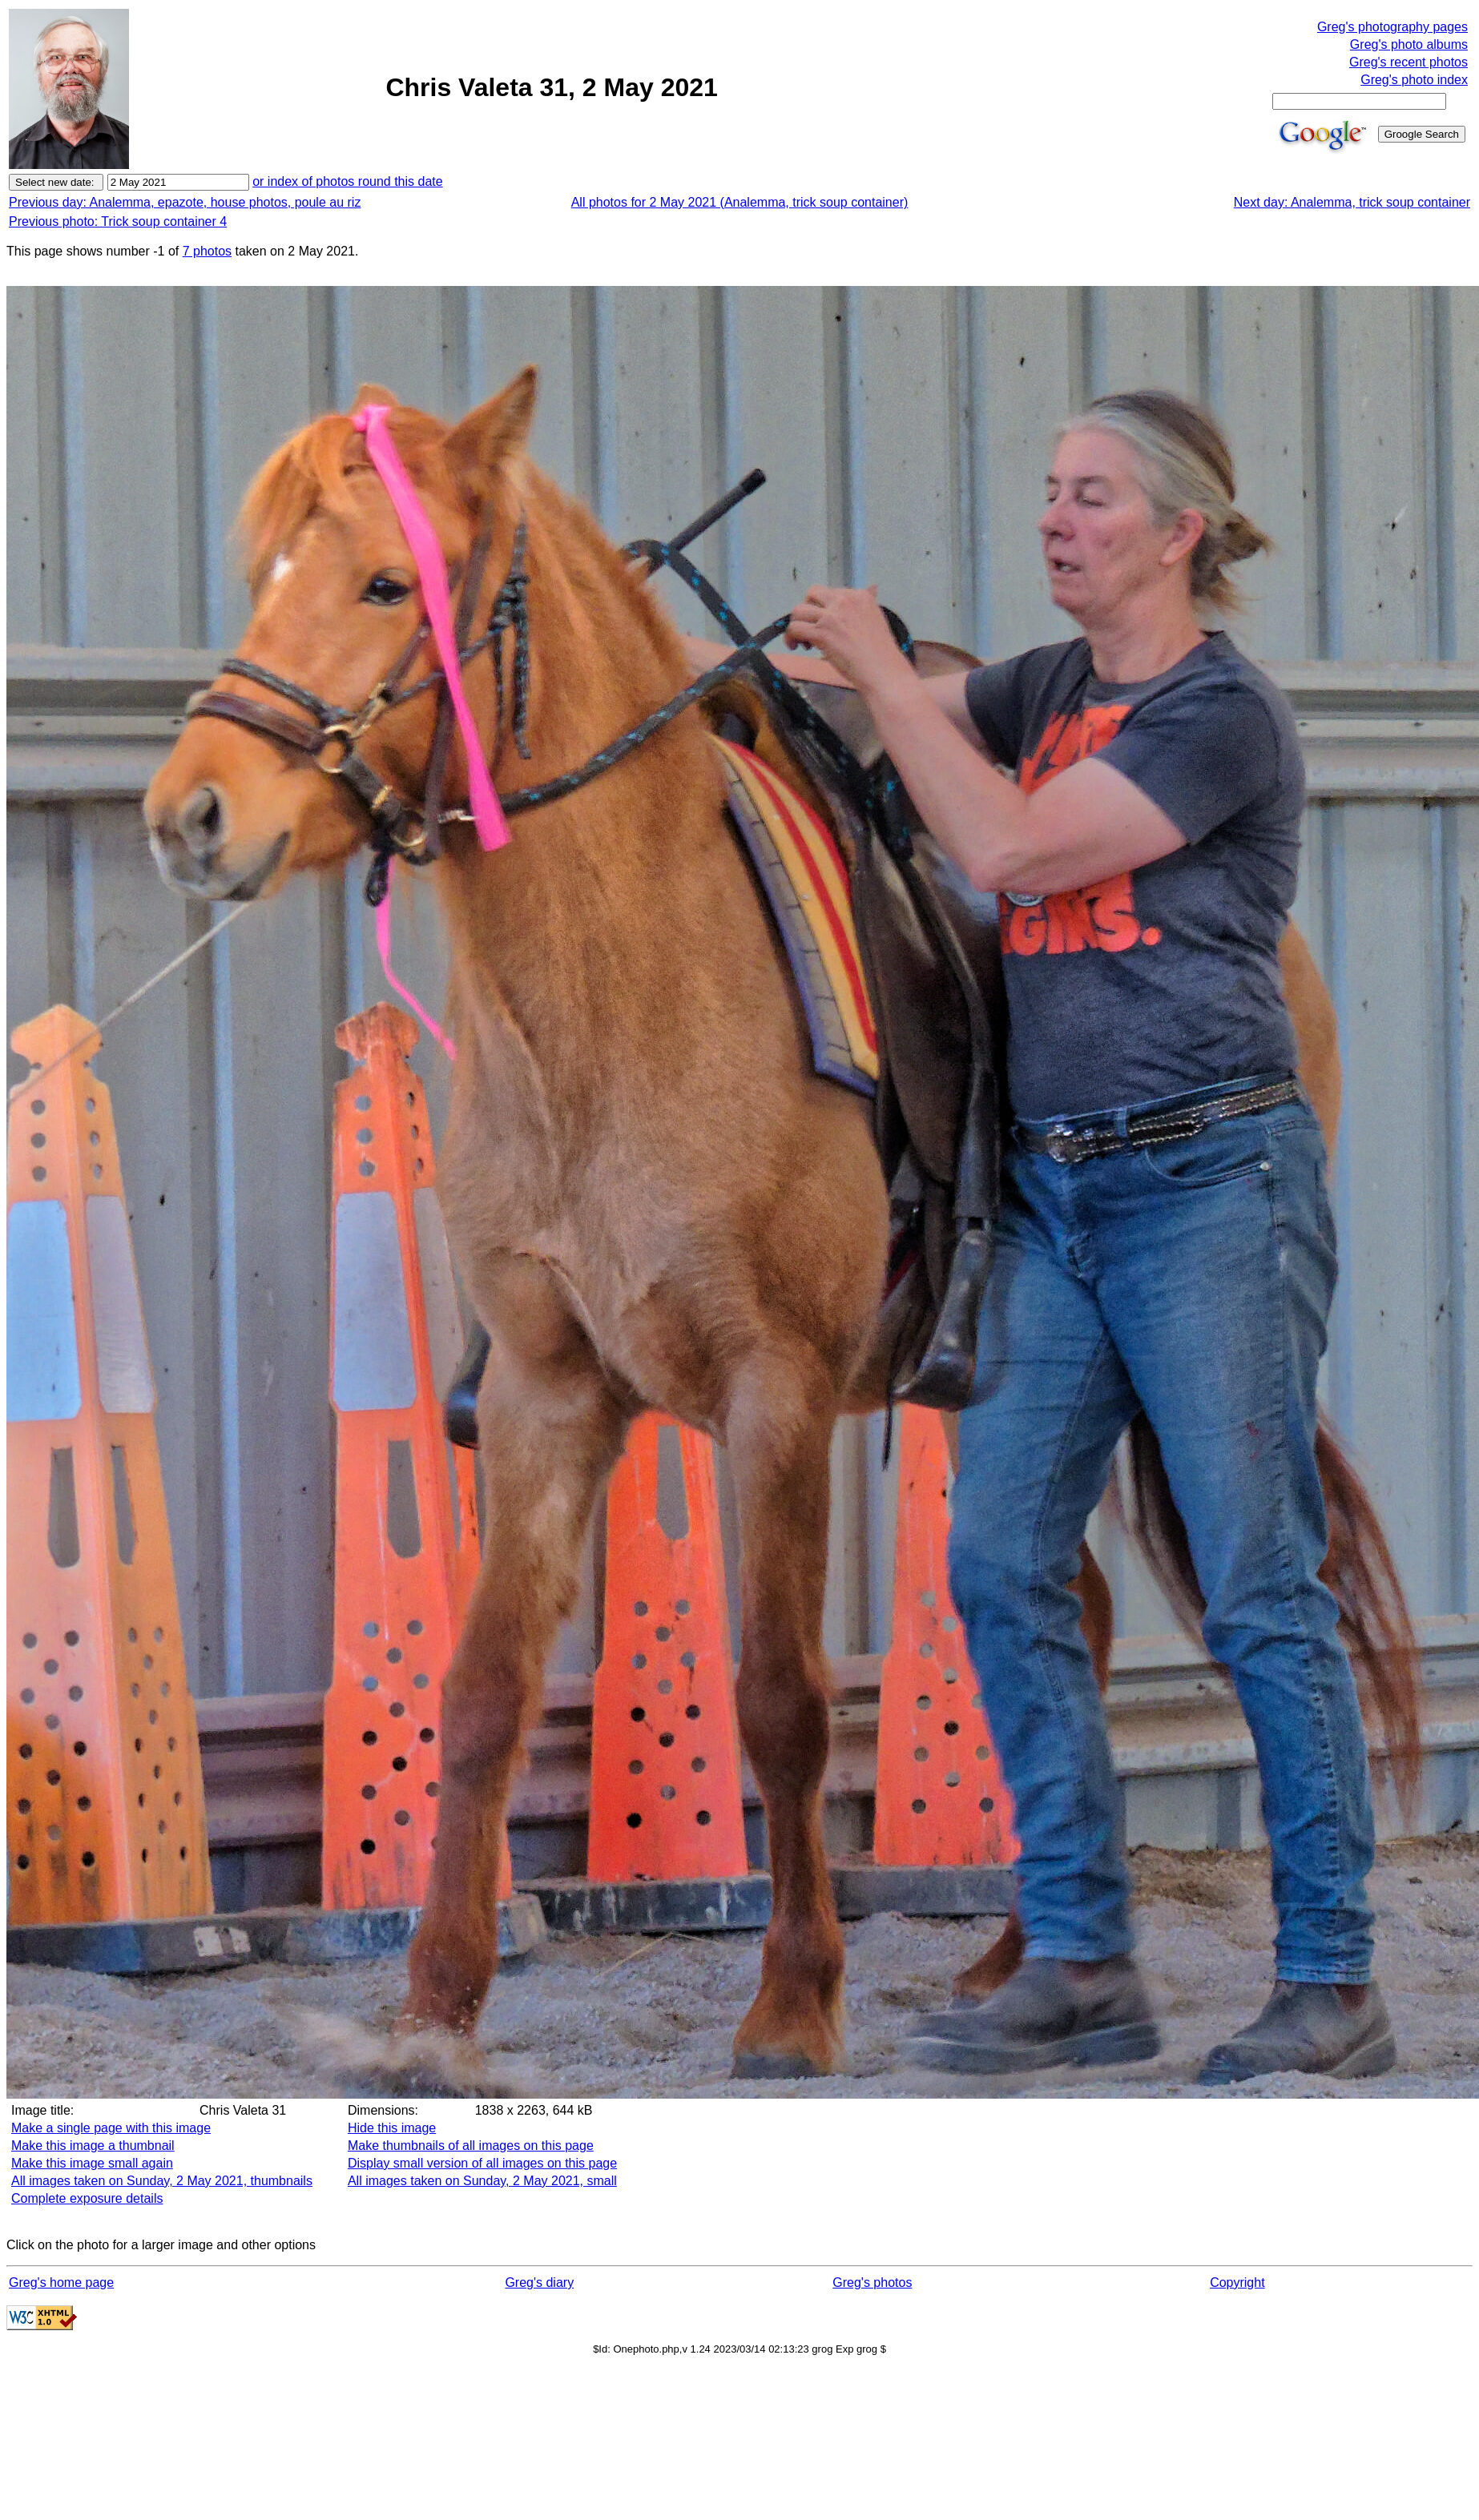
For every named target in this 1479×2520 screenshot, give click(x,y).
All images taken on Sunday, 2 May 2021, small (482, 2181)
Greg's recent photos (1408, 62)
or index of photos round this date (347, 181)
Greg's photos (872, 2282)
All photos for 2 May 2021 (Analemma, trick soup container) (740, 202)
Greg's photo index (1414, 80)
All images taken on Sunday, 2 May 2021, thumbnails (161, 2181)
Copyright (1237, 2282)
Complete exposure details (87, 2198)
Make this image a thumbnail (93, 2145)
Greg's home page (61, 2282)
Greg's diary (539, 2282)
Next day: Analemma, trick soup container (1352, 202)
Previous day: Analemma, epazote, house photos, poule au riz (185, 202)
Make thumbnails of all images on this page (471, 2145)
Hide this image (392, 2128)
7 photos (207, 251)
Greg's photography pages (1392, 27)
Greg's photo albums (1409, 44)
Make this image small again (92, 2163)
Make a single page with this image (111, 2128)
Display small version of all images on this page (482, 2163)
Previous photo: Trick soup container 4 (118, 221)
